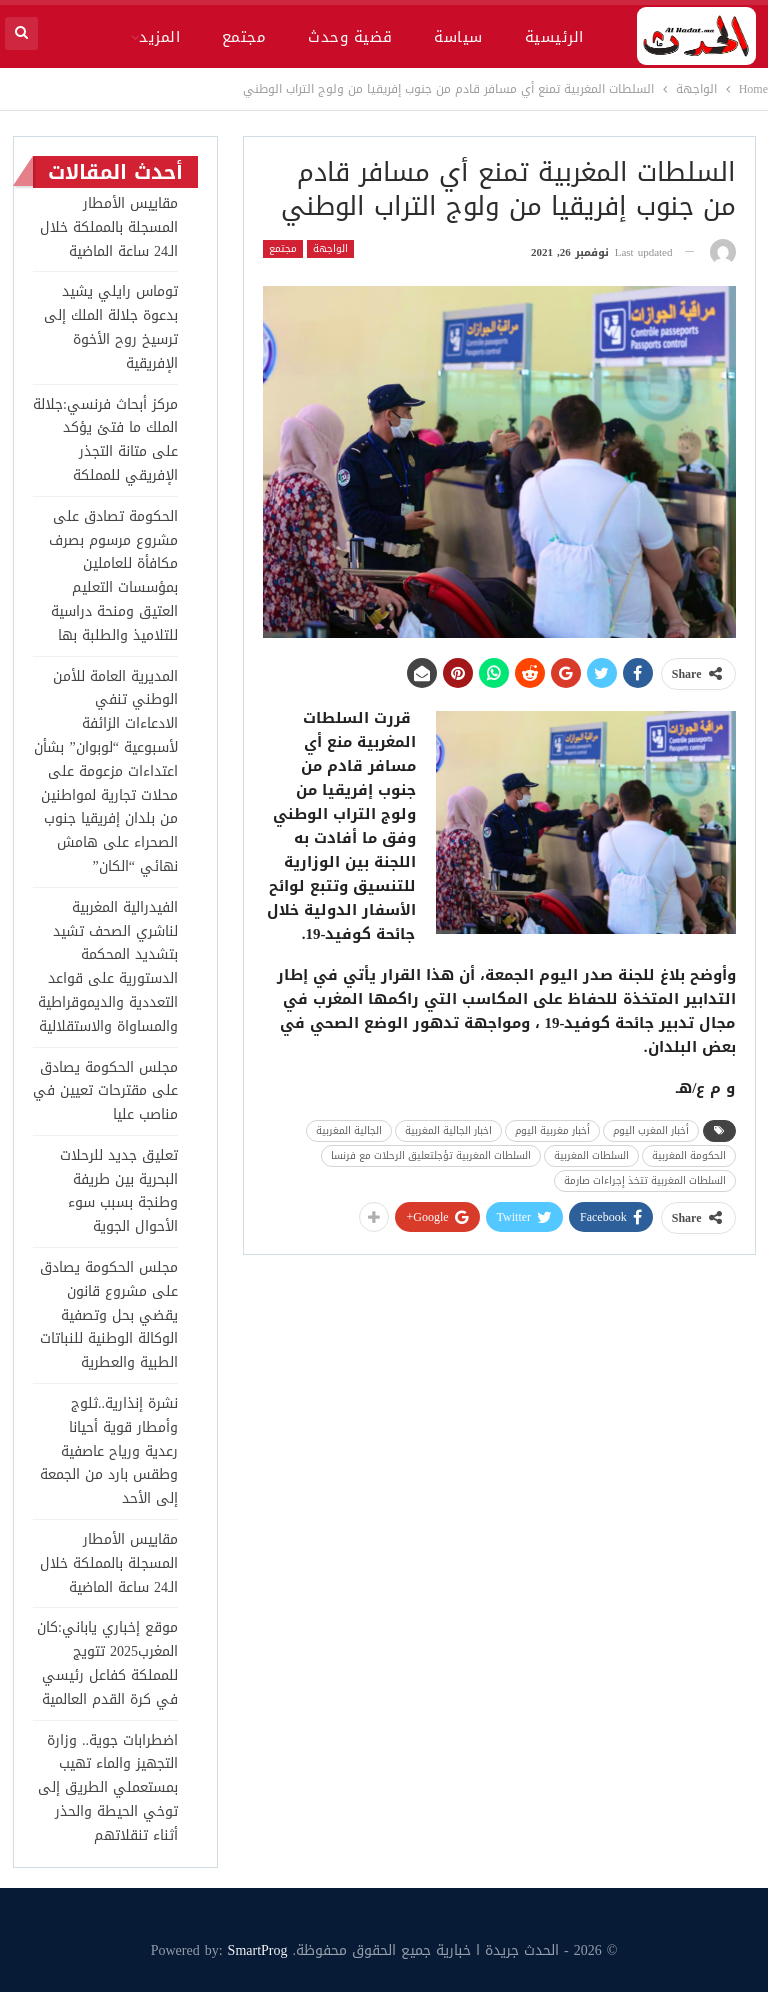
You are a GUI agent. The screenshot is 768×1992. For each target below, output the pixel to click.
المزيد (159, 37)
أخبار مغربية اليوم (552, 1130)
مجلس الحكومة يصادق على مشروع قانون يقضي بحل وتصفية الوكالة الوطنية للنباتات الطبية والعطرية (109, 1315)
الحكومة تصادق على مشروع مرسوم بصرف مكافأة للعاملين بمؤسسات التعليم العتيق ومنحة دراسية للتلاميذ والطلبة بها (113, 576)
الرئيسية (554, 37)
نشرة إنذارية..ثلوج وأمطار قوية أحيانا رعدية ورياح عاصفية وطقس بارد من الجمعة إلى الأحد (109, 1451)
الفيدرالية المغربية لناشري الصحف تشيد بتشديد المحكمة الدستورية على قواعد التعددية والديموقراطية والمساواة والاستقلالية (108, 967)
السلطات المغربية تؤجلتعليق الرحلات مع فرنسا (431, 1155)
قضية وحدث (350, 37)
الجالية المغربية (349, 1130)
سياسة (458, 37)
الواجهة (330, 249)
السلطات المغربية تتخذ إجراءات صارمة (645, 1180)
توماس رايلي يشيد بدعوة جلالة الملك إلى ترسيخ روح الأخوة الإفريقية (111, 327)
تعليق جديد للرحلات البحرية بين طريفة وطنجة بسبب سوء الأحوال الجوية (119, 1191)
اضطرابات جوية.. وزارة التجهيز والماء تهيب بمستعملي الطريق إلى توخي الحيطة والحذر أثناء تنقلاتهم (108, 1788)
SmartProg (258, 1950)
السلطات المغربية (591, 1155)
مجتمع (244, 37)
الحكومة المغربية (689, 1155)
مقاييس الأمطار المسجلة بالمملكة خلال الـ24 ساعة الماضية (109, 227)
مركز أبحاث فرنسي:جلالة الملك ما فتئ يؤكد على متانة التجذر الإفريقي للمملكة (105, 440)
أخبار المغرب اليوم (651, 1130)
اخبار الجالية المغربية (448, 1130)
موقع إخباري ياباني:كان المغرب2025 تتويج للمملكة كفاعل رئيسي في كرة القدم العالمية (107, 1663)
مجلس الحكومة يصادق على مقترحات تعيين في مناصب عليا (105, 1091)
